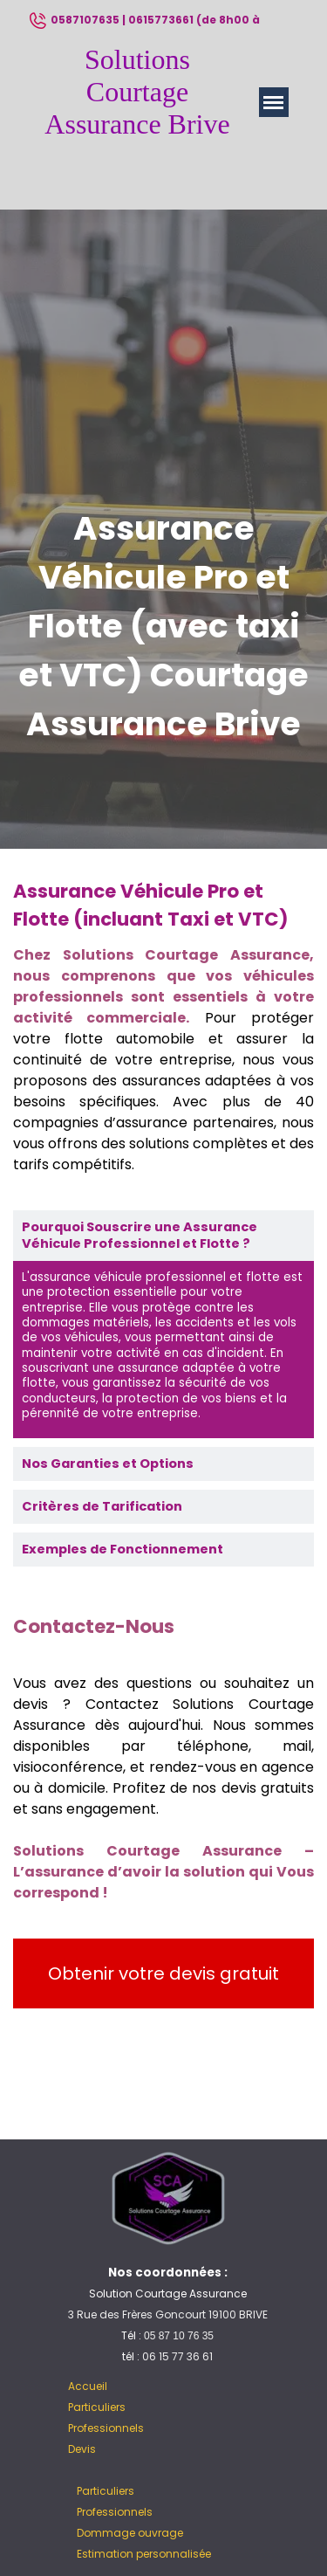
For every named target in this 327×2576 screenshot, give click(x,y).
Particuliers (97, 2407)
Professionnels (106, 2428)
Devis (82, 2449)
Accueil (87, 2386)
